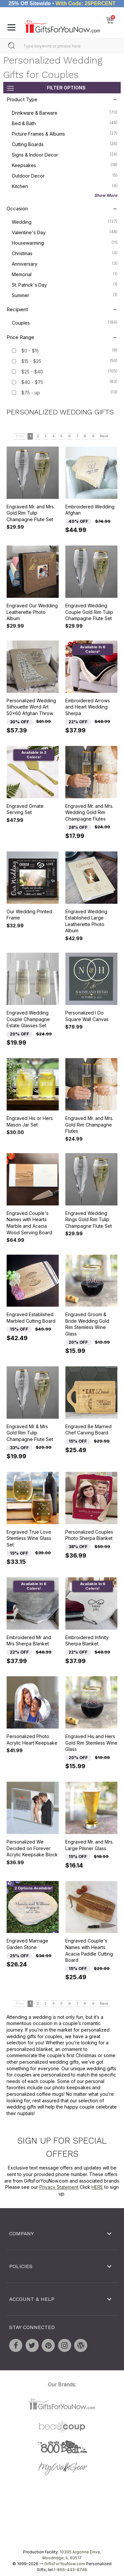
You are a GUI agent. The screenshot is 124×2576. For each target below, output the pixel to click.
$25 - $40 (32, 371)
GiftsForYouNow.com (64, 2563)
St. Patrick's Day (65, 284)
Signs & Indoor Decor (65, 154)
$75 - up (30, 392)
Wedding (65, 221)
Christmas (65, 253)
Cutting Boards (65, 144)
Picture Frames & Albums (65, 133)
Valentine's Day (65, 232)
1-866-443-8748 (70, 2569)
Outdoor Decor (65, 175)
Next (104, 436)
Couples (65, 322)
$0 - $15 (30, 350)
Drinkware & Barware (65, 112)
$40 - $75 (32, 382)
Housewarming (65, 242)
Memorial (65, 274)
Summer (65, 295)
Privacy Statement (58, 2187)
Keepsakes (65, 165)
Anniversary (65, 263)
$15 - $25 (31, 361)
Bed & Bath (65, 123)
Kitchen (65, 186)
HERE (97, 2187)
